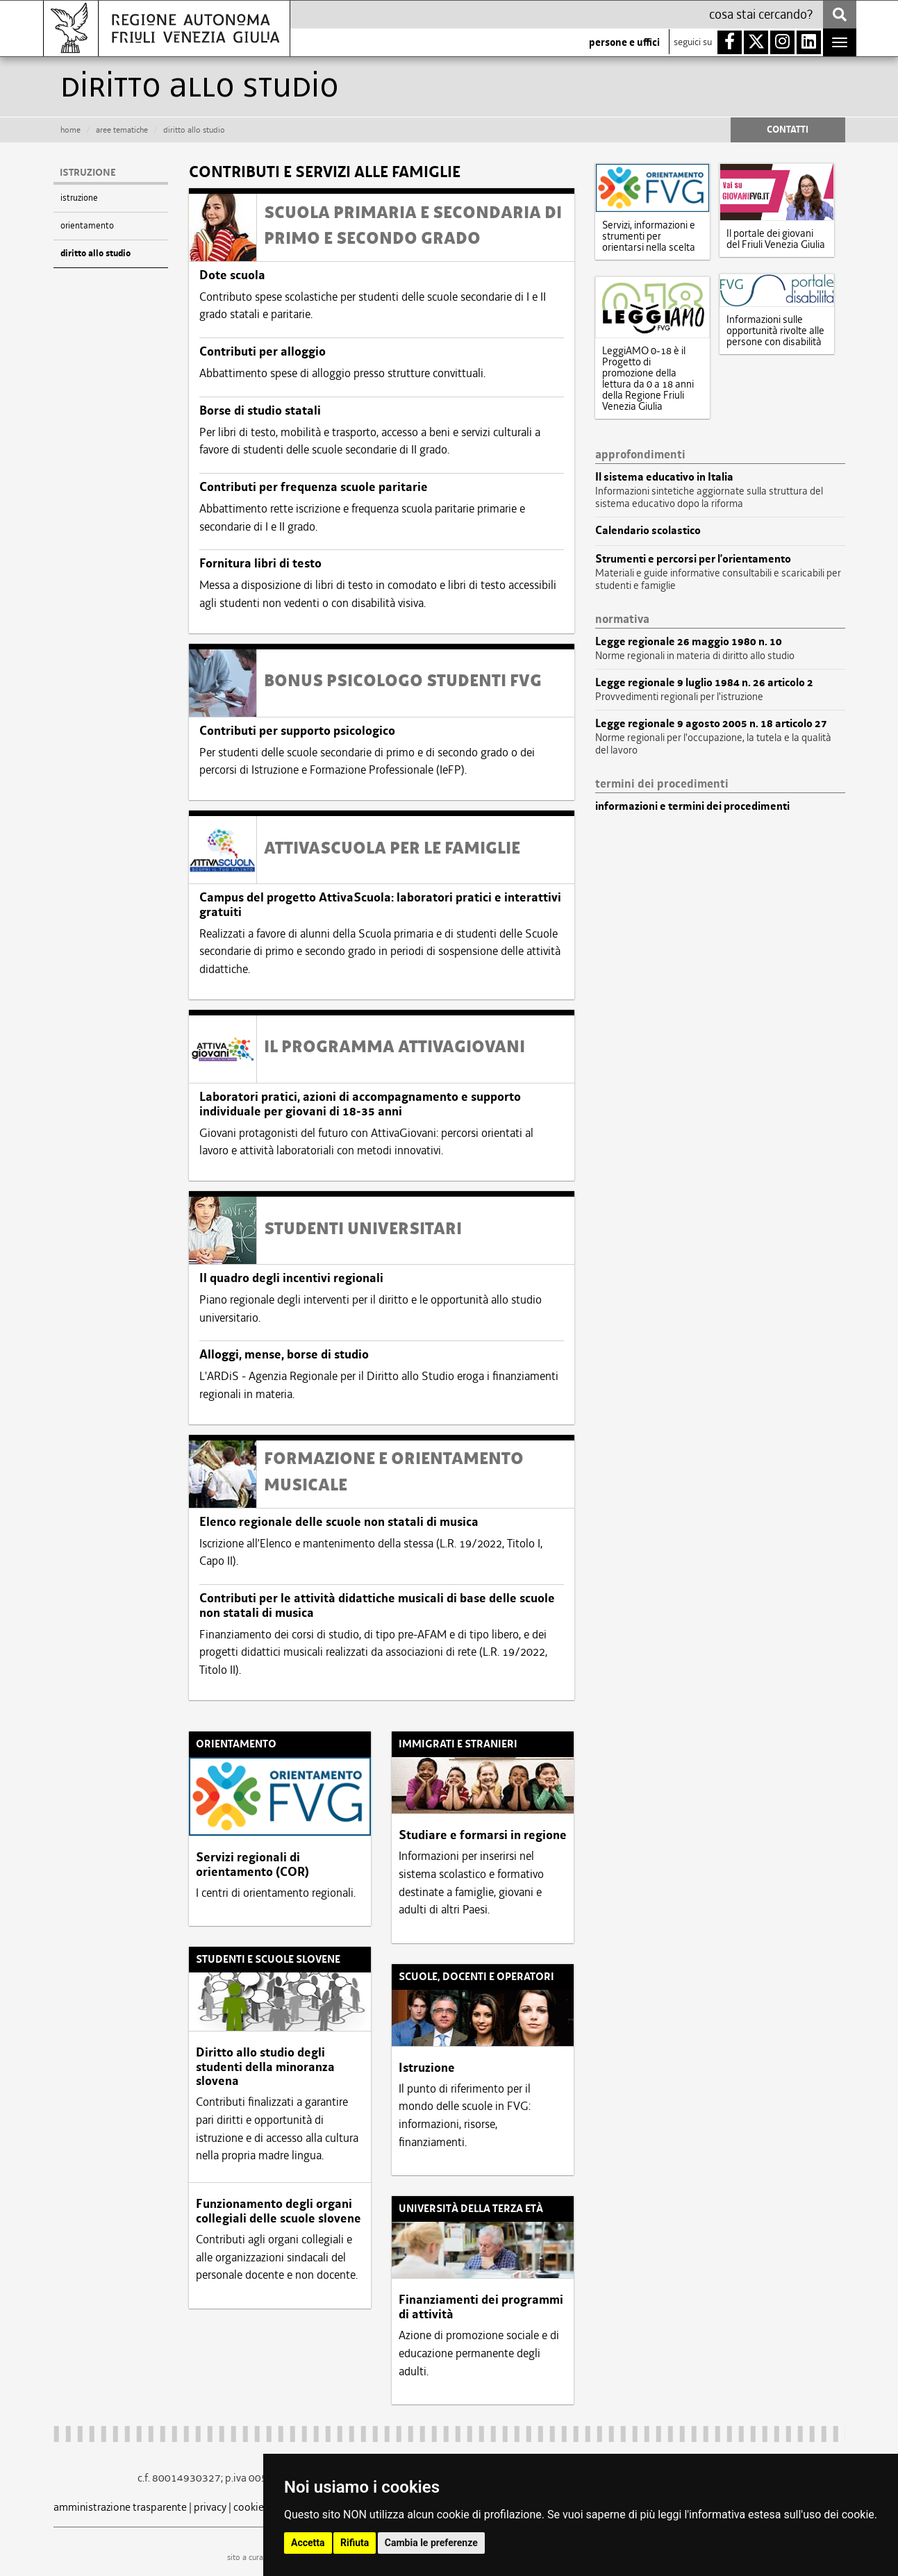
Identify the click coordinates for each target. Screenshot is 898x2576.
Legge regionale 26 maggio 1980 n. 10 (688, 641)
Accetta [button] (308, 2542)
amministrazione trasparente (120, 2507)
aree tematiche (122, 129)
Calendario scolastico (648, 530)
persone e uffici (624, 42)
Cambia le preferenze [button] (431, 2542)
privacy (210, 2507)
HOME (70, 129)
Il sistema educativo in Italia (664, 477)
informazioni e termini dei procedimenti (692, 806)
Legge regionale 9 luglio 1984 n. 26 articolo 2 (704, 682)
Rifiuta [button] (354, 2542)
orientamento (87, 225)
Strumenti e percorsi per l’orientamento (693, 559)
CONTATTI (787, 130)
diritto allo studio (95, 253)
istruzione (79, 197)
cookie (248, 2507)
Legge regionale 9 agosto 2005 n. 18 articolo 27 (711, 723)
